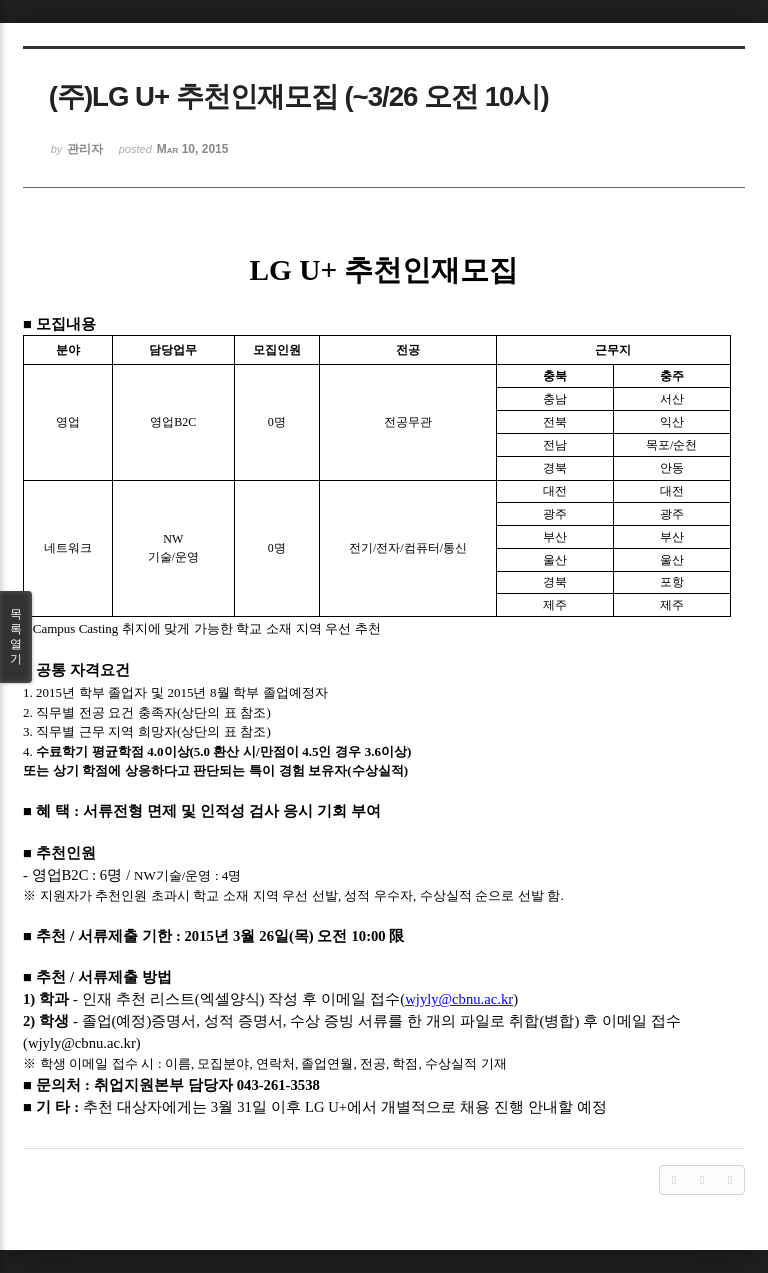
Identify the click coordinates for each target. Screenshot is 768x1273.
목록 (16, 637)
